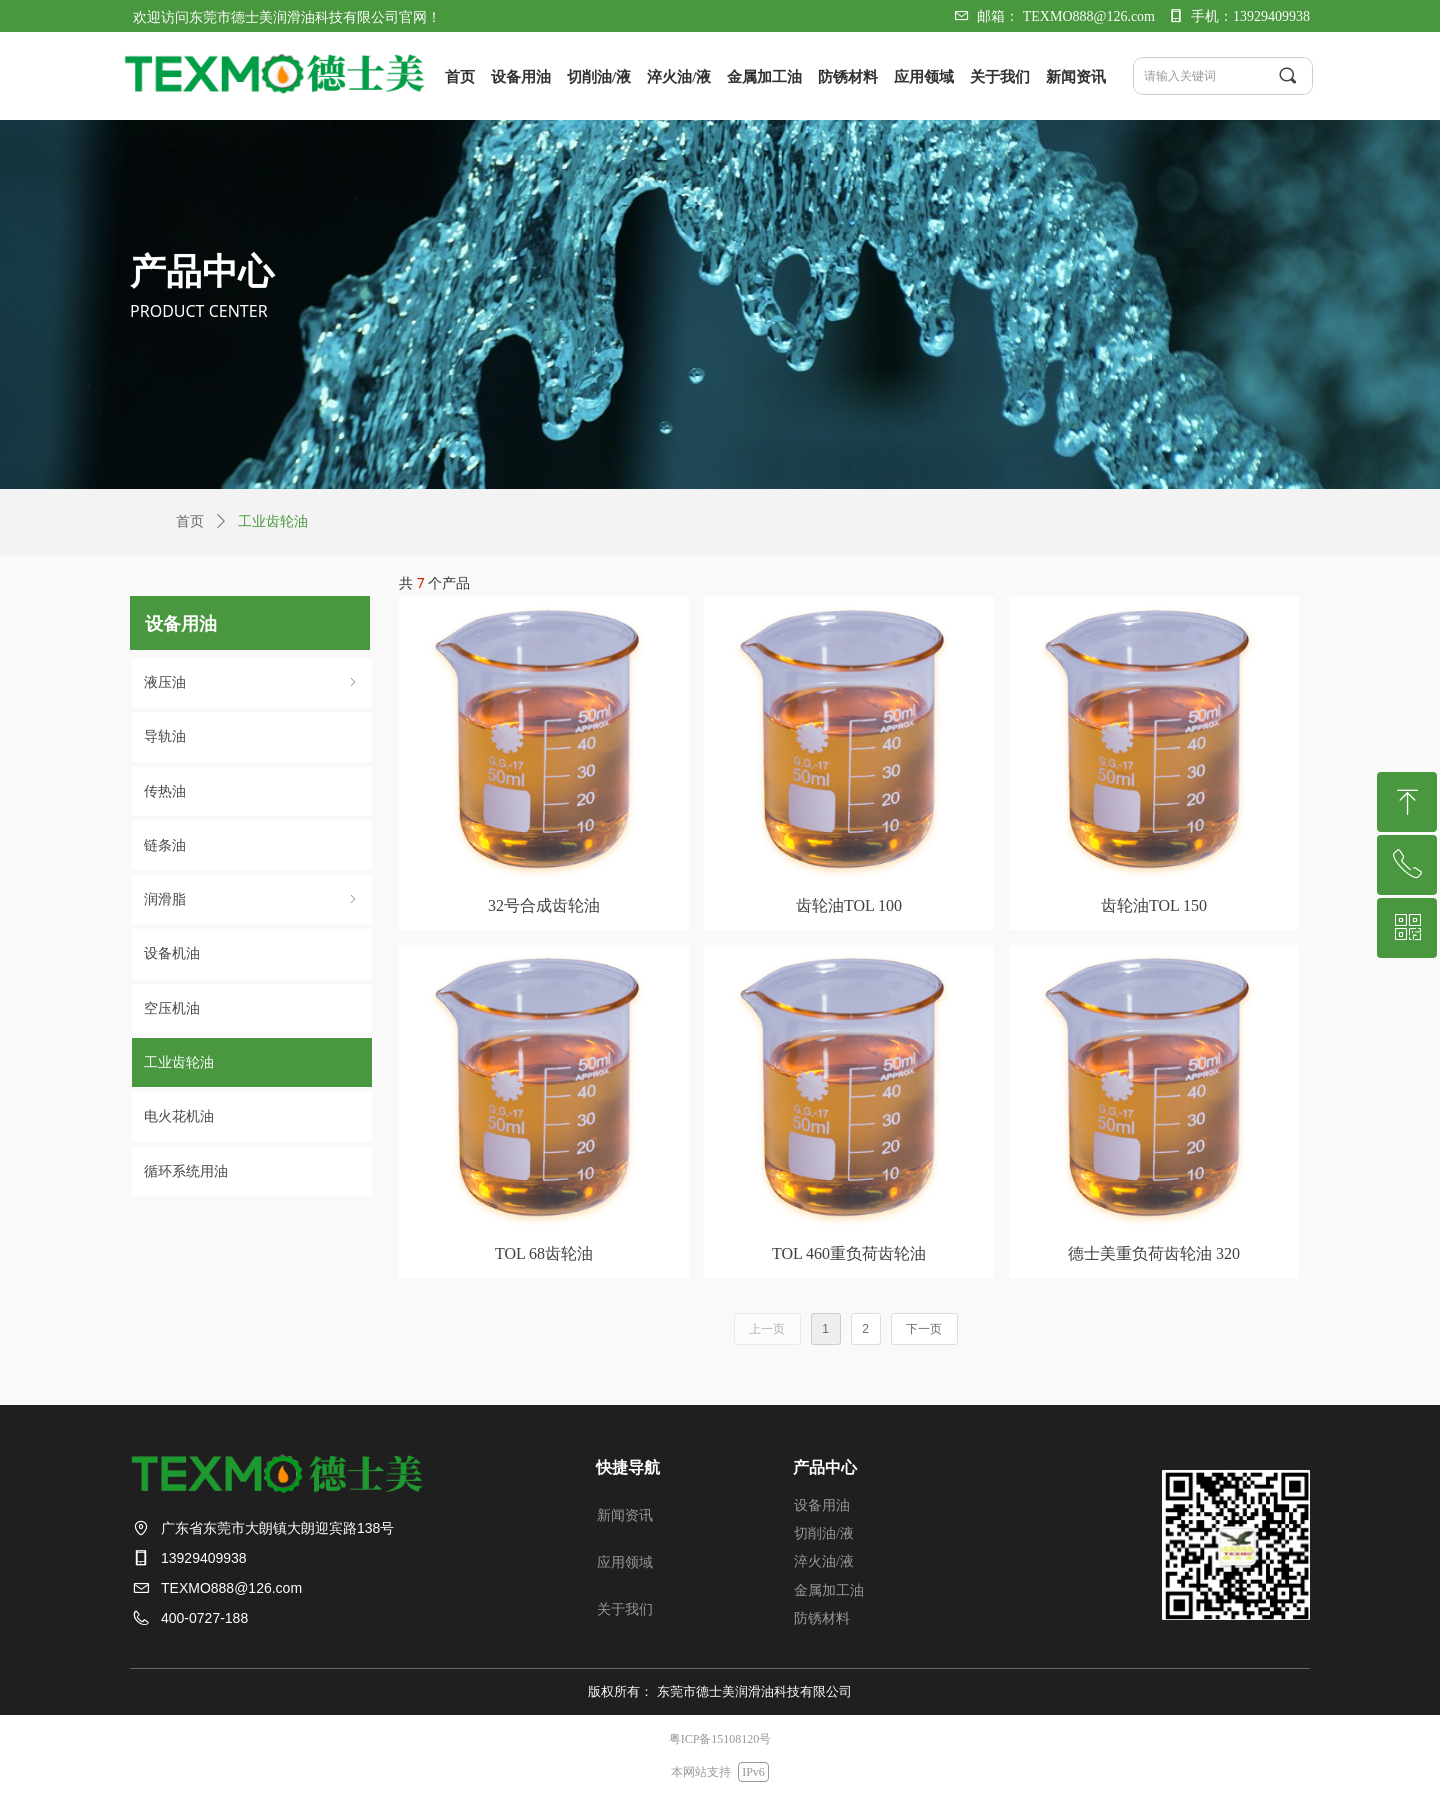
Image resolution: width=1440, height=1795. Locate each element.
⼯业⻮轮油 (179, 1062)
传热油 (165, 791)
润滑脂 (252, 899)
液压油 (252, 682)
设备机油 (172, 953)
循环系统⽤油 (186, 1171)
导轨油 (165, 736)
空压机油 (172, 1008)
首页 (190, 521)
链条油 (165, 845)
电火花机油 (179, 1116)
